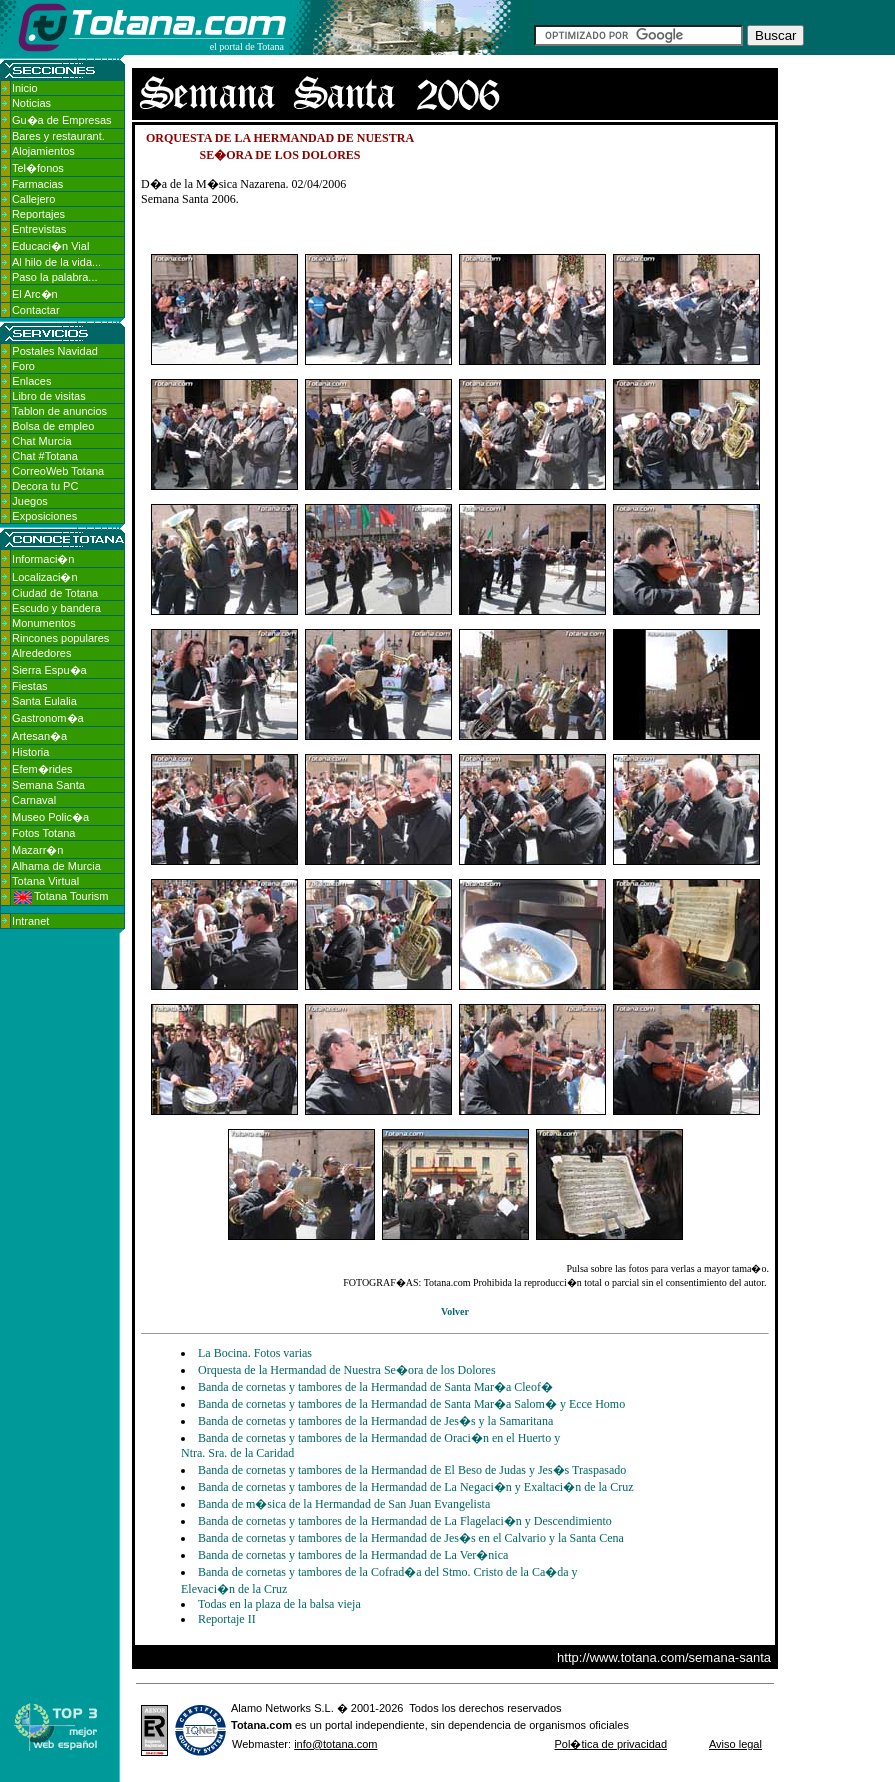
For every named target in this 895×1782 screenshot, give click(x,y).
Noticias (31, 103)
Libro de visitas (48, 396)
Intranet (30, 921)
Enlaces (31, 381)
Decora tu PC (45, 486)
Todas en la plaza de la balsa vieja (279, 1604)
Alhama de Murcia (56, 866)
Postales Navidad (55, 351)
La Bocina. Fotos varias (255, 1353)
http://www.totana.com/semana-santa (664, 1657)
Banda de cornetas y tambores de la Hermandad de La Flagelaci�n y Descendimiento (405, 1521)
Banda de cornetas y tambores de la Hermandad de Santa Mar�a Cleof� (375, 1387)
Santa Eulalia (44, 701)
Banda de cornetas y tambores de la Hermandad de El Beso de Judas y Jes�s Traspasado (412, 1470)
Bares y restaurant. (58, 136)
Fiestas (29, 686)
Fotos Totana (43, 833)
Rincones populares (60, 638)
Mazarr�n (37, 850)
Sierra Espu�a (49, 670)
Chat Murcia (41, 441)
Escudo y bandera (56, 608)
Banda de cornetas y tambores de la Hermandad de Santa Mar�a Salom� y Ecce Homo (411, 1404)
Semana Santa (48, 785)
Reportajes (38, 214)
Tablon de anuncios (59, 411)
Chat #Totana (44, 456)
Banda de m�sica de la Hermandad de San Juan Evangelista (344, 1504)
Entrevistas (39, 229)
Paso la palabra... (55, 277)
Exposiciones (44, 516)
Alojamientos (43, 151)
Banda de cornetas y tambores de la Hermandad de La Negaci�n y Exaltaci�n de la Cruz (416, 1487)
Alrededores (41, 653)
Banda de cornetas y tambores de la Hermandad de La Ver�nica (353, 1555)
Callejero (33, 199)
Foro (23, 366)
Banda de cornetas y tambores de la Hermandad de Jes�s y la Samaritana (375, 1421)
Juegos (29, 501)
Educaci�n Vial (50, 246)
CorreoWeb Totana (58, 471)
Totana (248, 1725)
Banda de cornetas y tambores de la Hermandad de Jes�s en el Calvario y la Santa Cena (411, 1538)
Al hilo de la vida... (56, 262)
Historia (30, 752)
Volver (455, 1311)
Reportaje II (227, 1619)
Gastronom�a (48, 718)
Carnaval (34, 800)
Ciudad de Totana (55, 593)
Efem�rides (42, 769)
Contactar (36, 310)
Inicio (25, 88)
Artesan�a (39, 736)
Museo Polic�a (50, 817)
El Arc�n (35, 294)
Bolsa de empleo (53, 426)
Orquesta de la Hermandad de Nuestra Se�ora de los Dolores (347, 1370)
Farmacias (37, 184)
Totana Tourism (61, 896)
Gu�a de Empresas (62, 120)
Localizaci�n (44, 577)
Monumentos (44, 623)
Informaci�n (43, 559)
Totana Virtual (45, 881)
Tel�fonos (38, 168)
